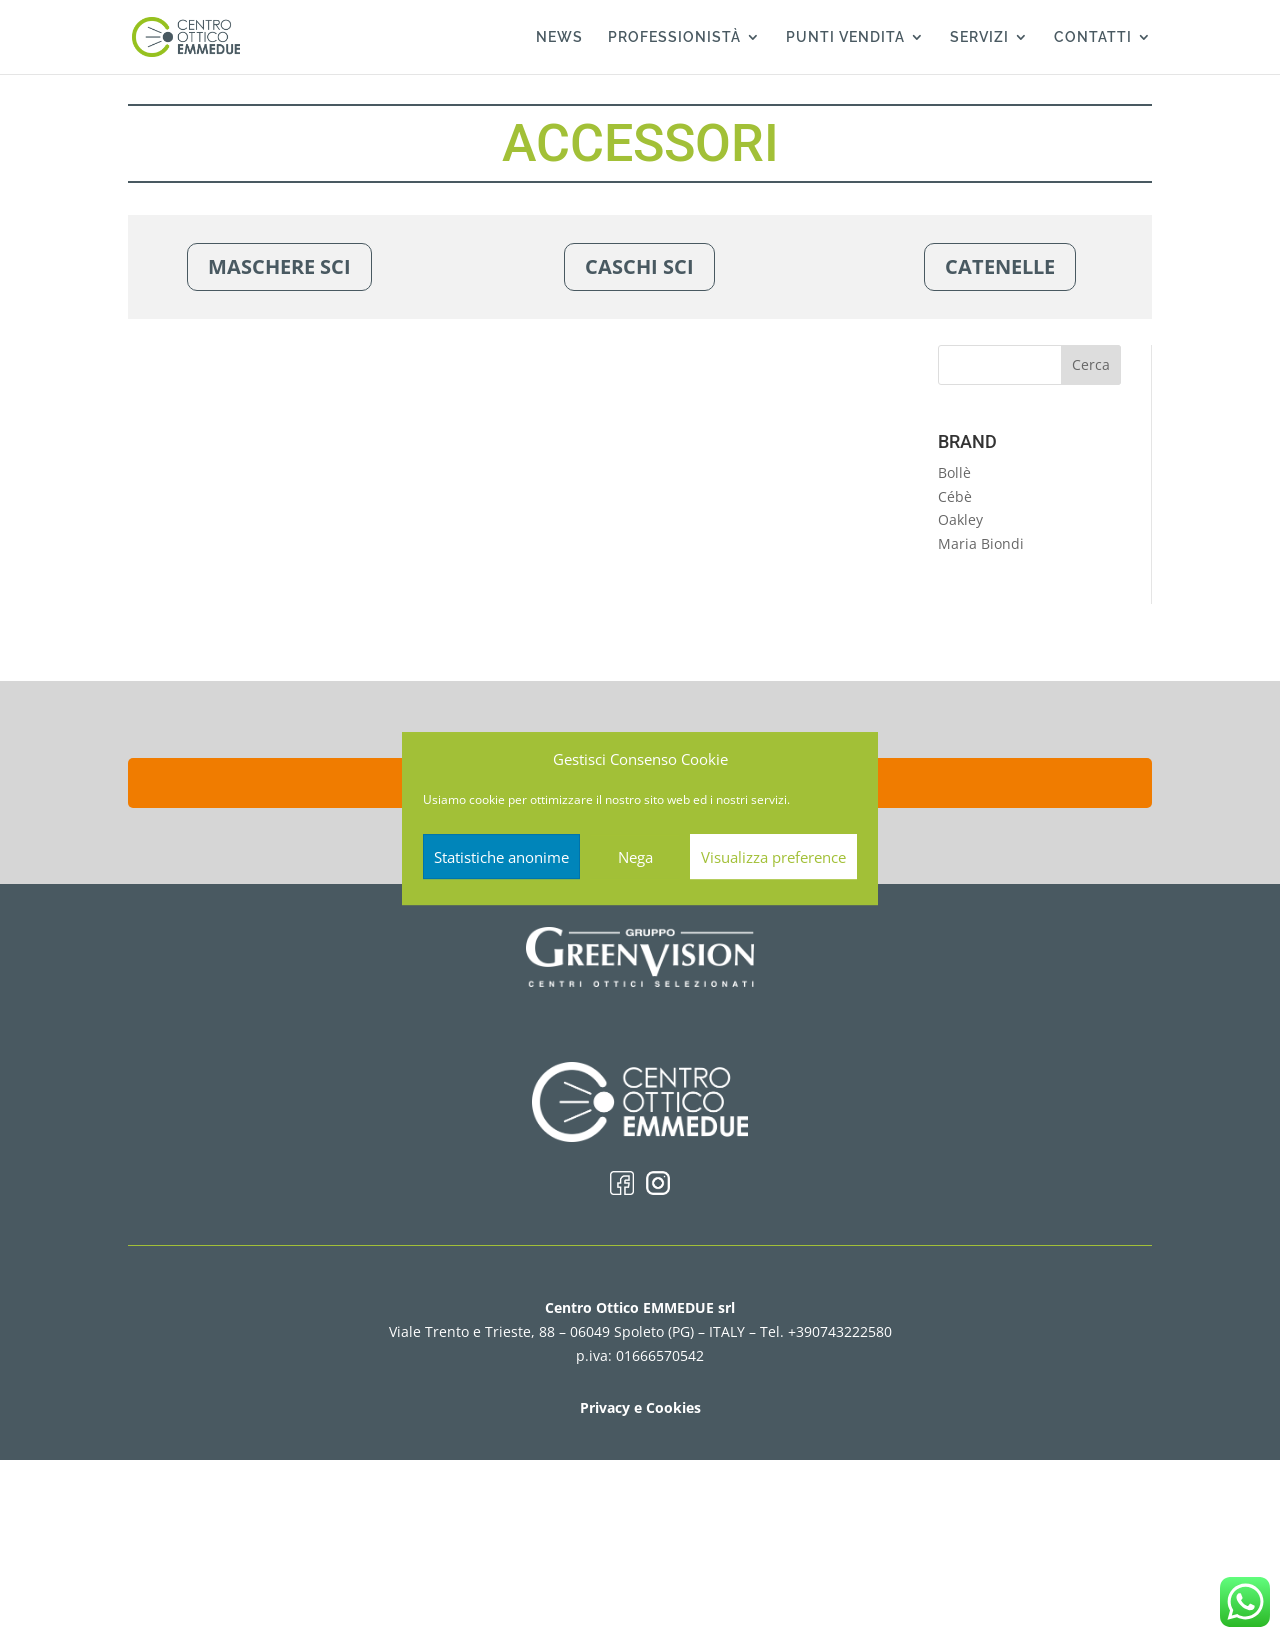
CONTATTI (1093, 37)
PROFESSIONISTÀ (674, 37)
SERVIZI (979, 37)
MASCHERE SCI (279, 266)
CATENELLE (1000, 266)
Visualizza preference (773, 857)
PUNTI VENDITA (845, 37)
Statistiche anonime (501, 857)
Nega (635, 857)
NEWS (559, 37)
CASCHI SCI (639, 266)
